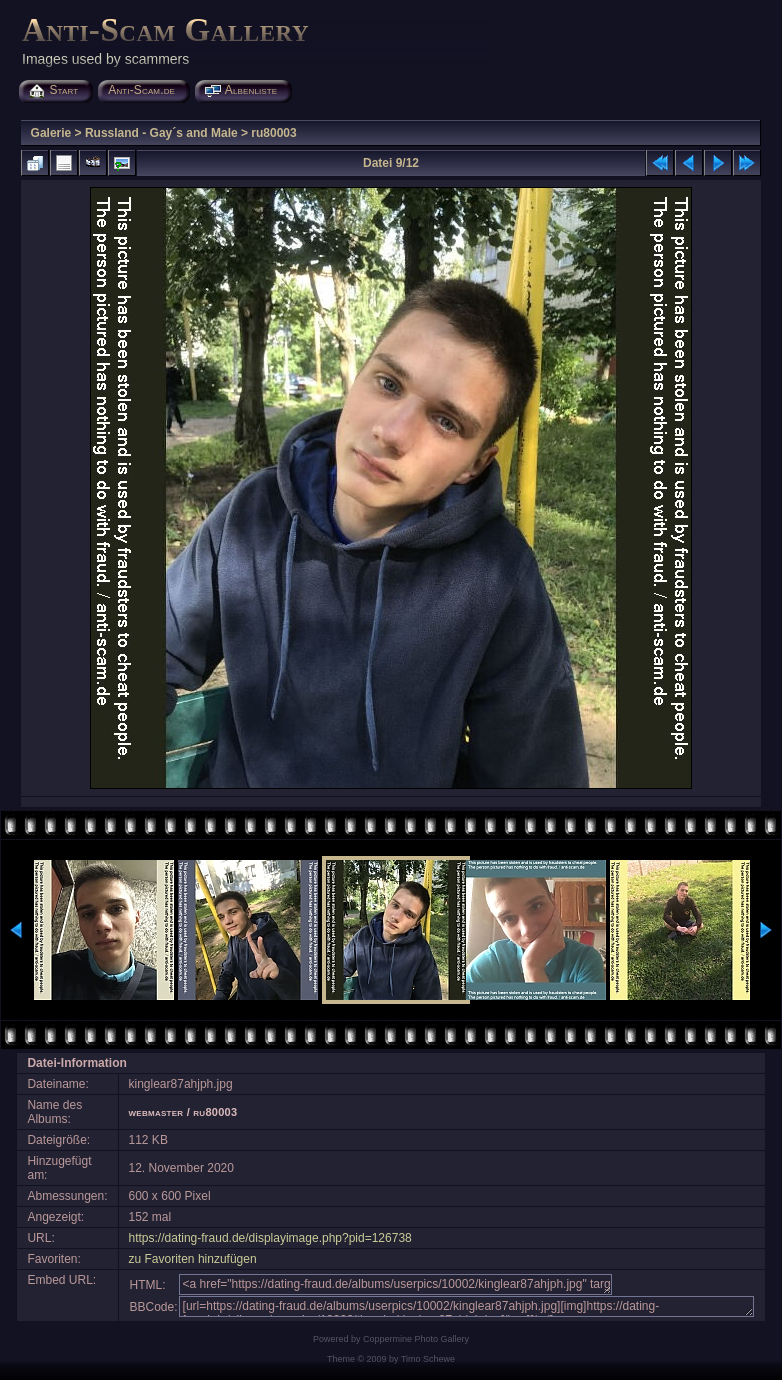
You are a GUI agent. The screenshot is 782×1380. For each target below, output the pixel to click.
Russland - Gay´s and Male (161, 133)
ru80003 (273, 133)
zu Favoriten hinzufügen (193, 1259)
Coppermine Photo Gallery (416, 1339)
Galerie (51, 133)
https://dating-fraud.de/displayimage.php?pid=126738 (270, 1238)
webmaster (156, 1112)
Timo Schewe (428, 1359)
